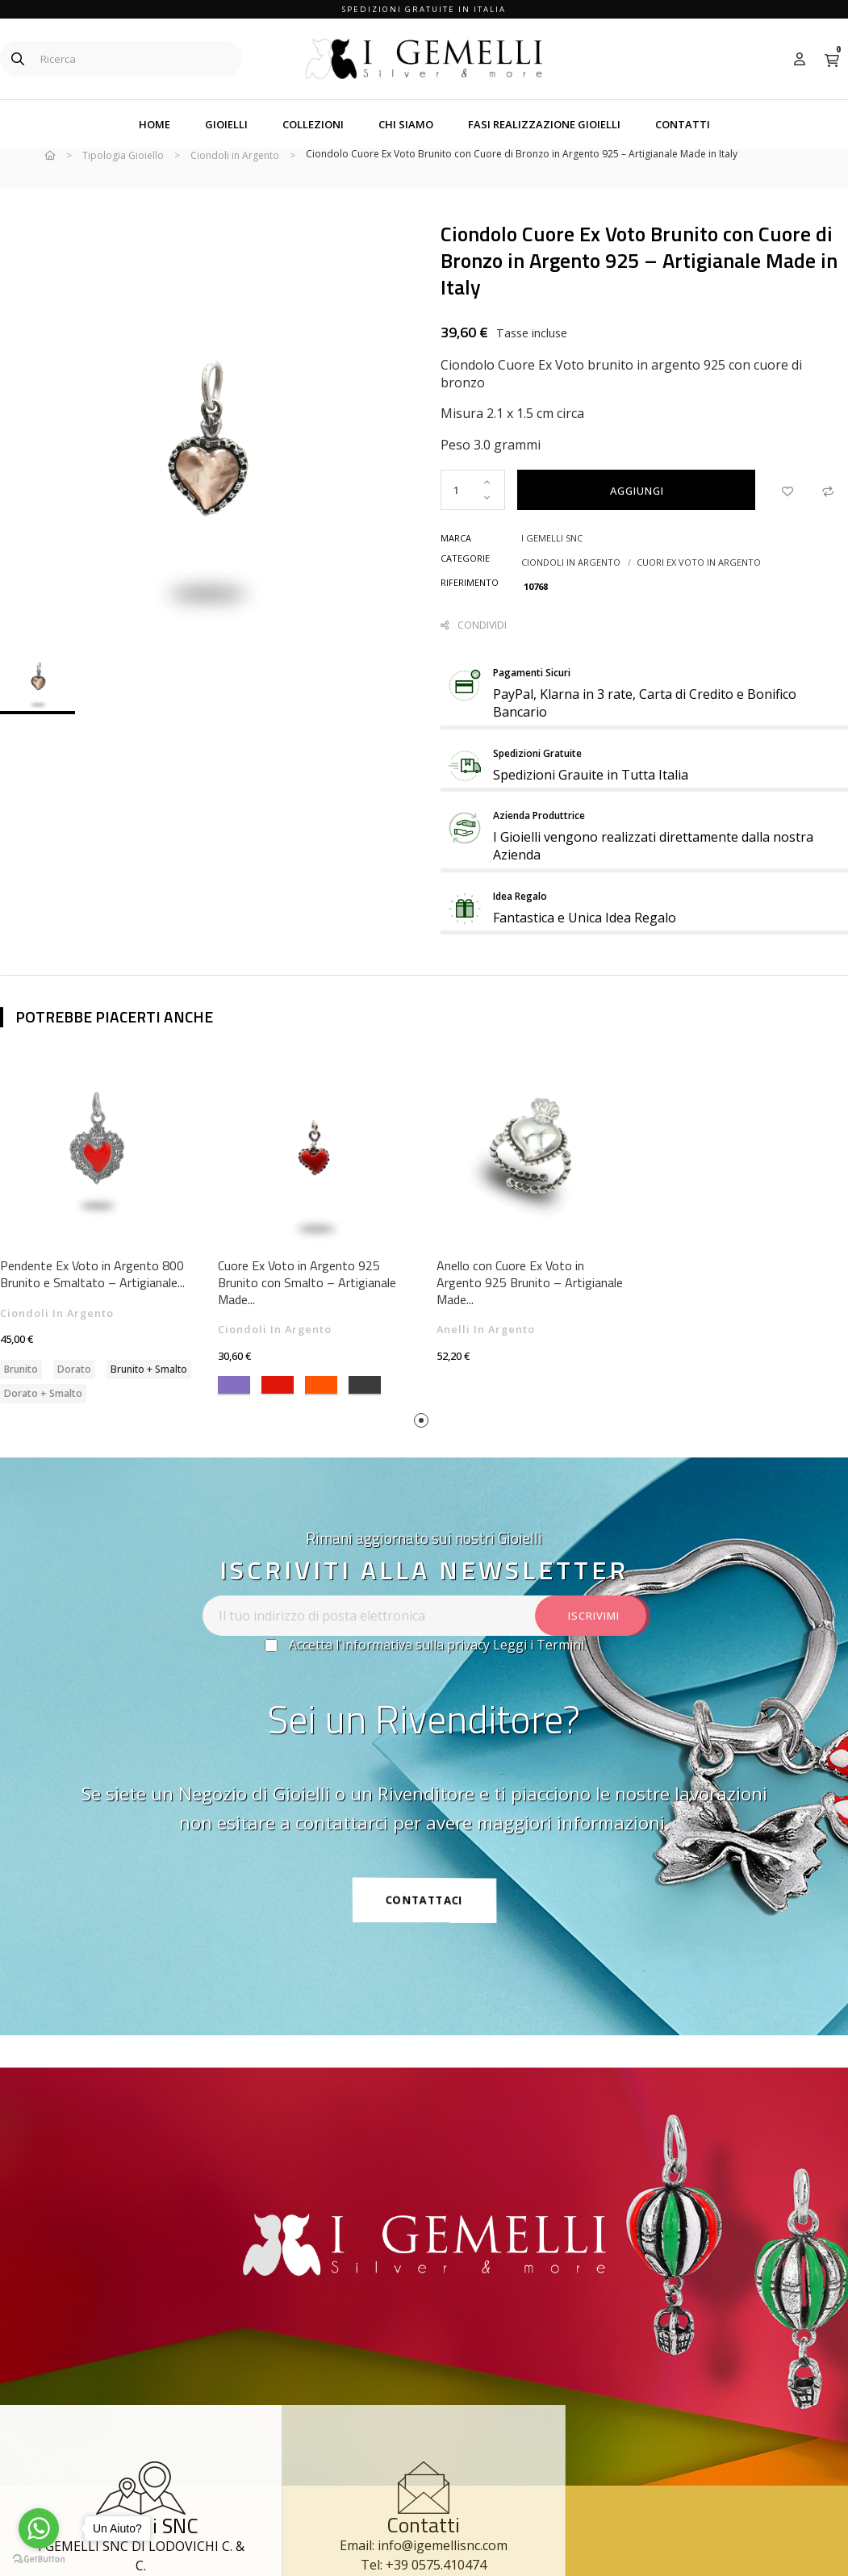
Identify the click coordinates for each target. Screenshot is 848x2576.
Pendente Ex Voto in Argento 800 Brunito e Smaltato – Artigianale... (92, 1300)
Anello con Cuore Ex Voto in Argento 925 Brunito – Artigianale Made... (530, 1308)
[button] (424, 1925)
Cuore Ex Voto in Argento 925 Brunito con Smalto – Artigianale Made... (307, 1308)
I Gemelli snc (552, 563)
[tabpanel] (315, 1248)
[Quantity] (473, 515)
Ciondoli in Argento (570, 587)
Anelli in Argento (486, 1355)
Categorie (465, 583)
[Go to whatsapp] (39, 2528)
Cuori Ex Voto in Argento (699, 587)
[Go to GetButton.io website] (39, 2559)
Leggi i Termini (538, 1670)
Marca (456, 563)
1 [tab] (424, 1448)
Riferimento (470, 607)
